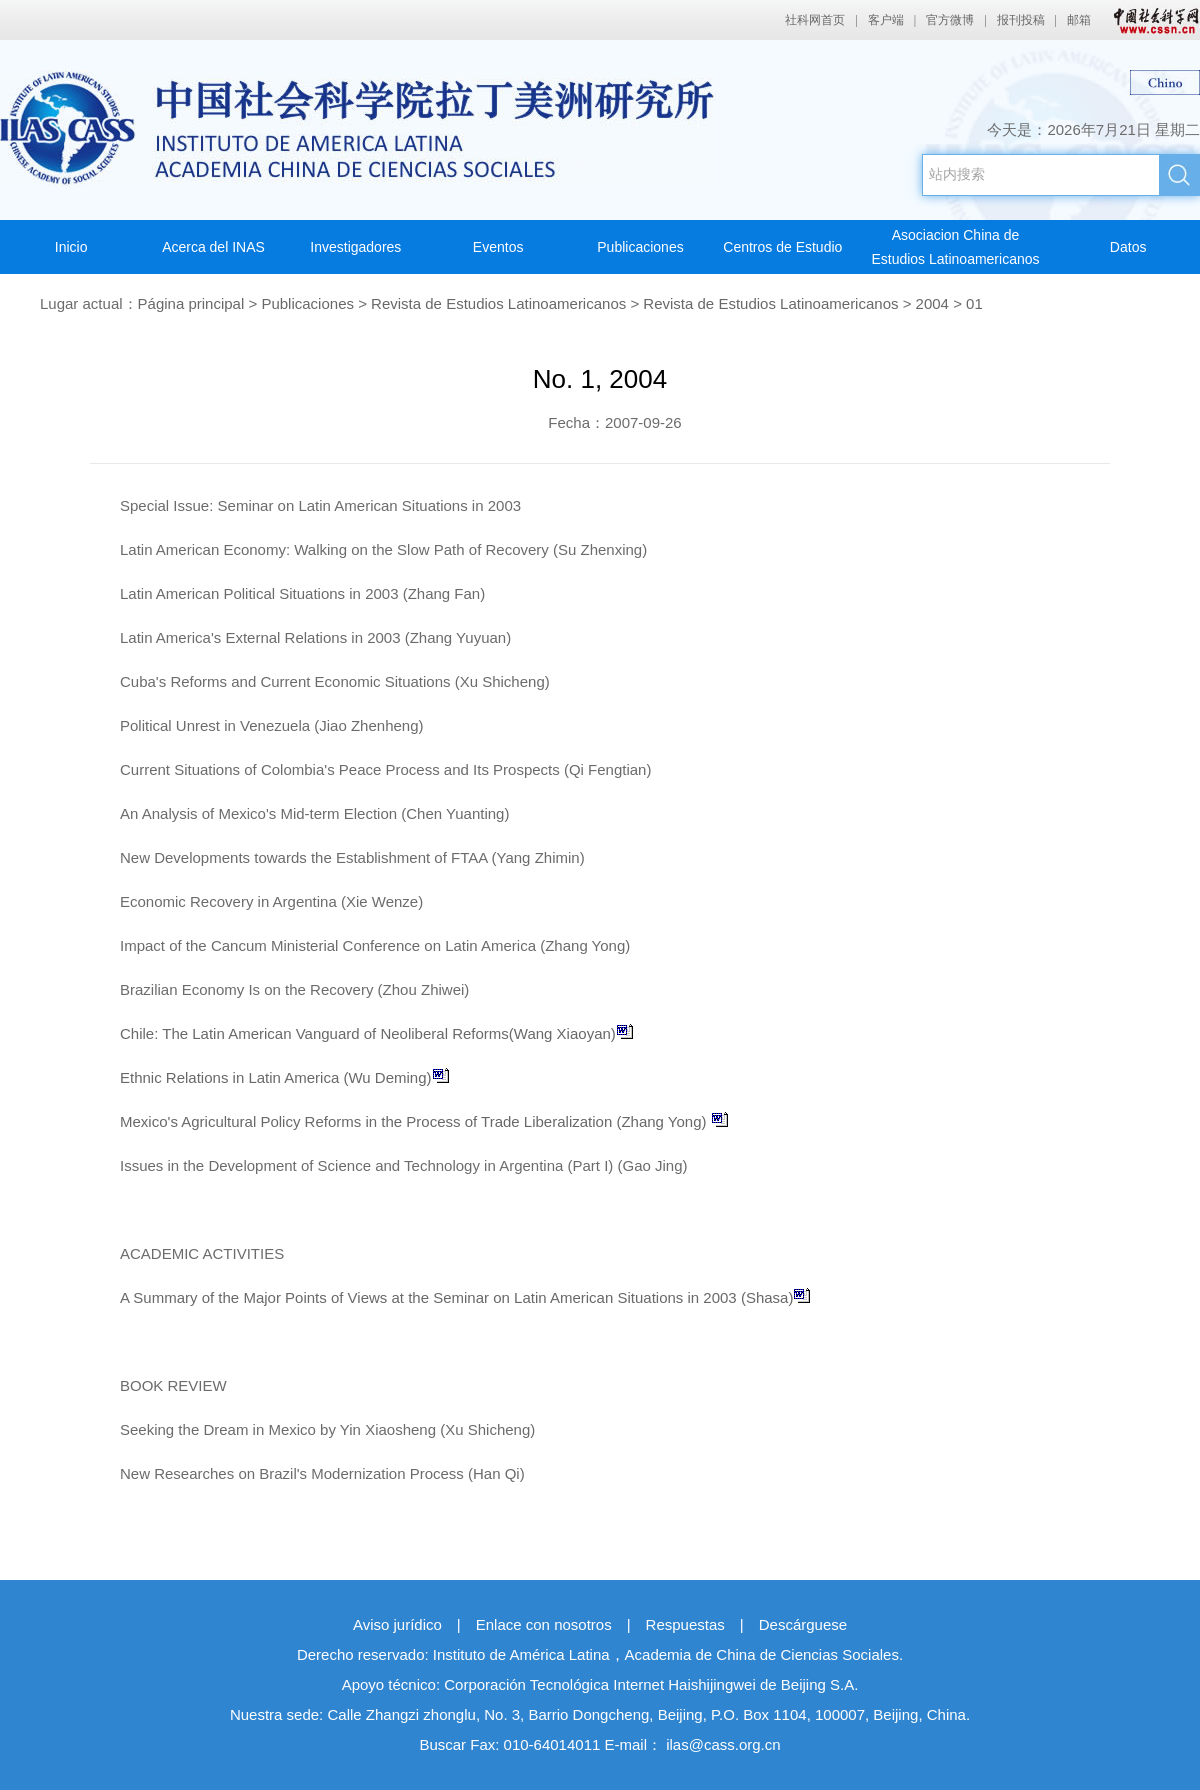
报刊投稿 (1021, 20)
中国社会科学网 (1152, 20)
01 (974, 303)
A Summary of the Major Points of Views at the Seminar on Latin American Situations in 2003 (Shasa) (465, 1297)
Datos (1128, 247)
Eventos (498, 247)
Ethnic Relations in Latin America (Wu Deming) (285, 1077)
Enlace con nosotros (544, 1624)
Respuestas (685, 1624)
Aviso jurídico (397, 1624)
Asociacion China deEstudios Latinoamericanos (955, 247)
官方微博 (950, 20)
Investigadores (355, 247)
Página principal (191, 303)
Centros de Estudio (782, 247)
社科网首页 (815, 20)
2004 (932, 303)
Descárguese (803, 1624)
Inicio (71, 247)
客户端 (886, 20)
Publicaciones (640, 247)
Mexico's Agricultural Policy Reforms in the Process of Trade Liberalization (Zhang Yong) (424, 1121)
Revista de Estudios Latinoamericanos (498, 303)
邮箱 (1079, 20)
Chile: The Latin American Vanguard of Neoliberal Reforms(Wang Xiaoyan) (377, 1033)
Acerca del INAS (213, 247)
